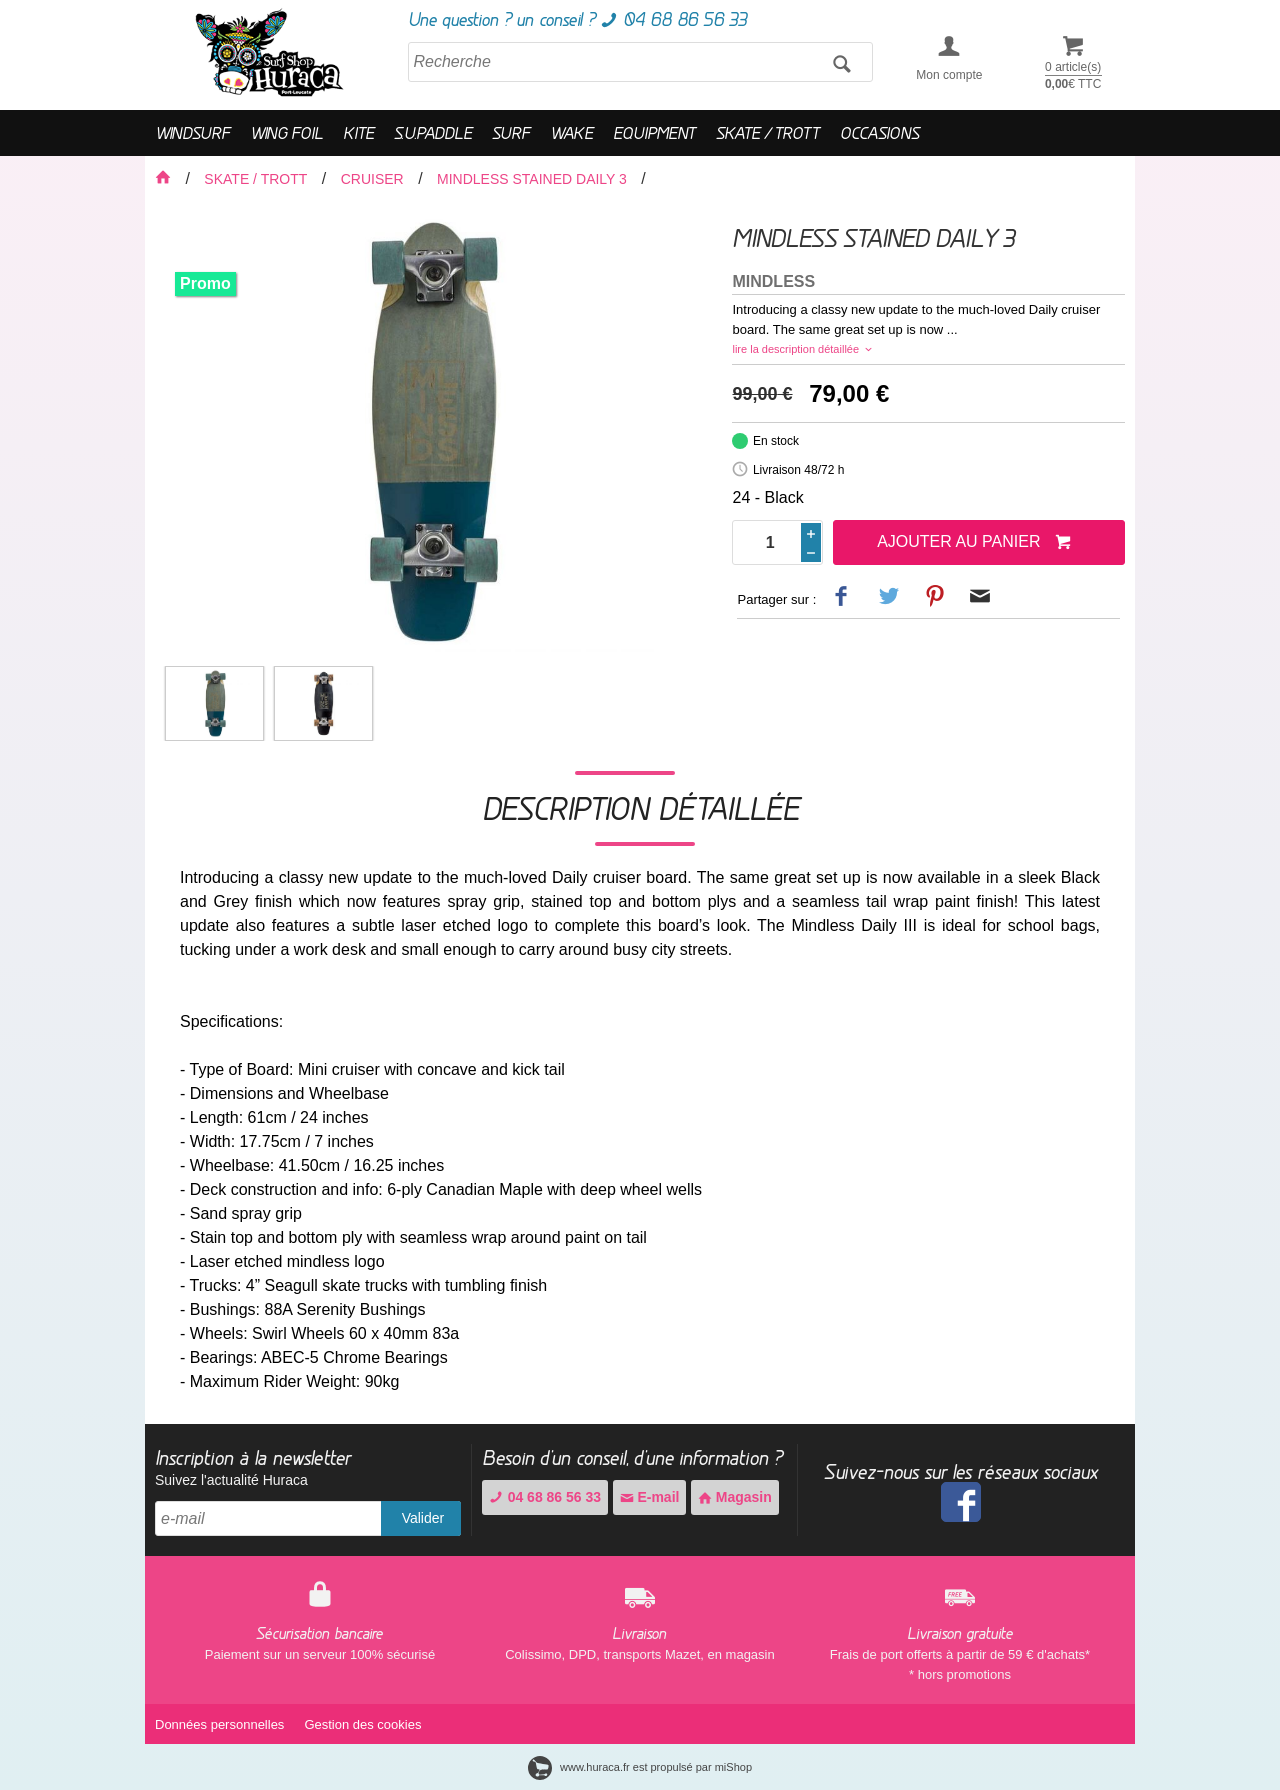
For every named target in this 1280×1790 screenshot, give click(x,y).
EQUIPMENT (654, 132)
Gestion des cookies (362, 1724)
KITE (358, 132)
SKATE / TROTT (768, 132)
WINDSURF (192, 132)
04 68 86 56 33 (545, 1497)
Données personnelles (219, 1724)
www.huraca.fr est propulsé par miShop (640, 1767)
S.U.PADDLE (433, 132)
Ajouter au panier (974, 543)
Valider (423, 1518)
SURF (511, 132)
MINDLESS (773, 281)
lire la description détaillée (803, 349)
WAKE (571, 132)
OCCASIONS (879, 132)
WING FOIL (286, 132)
